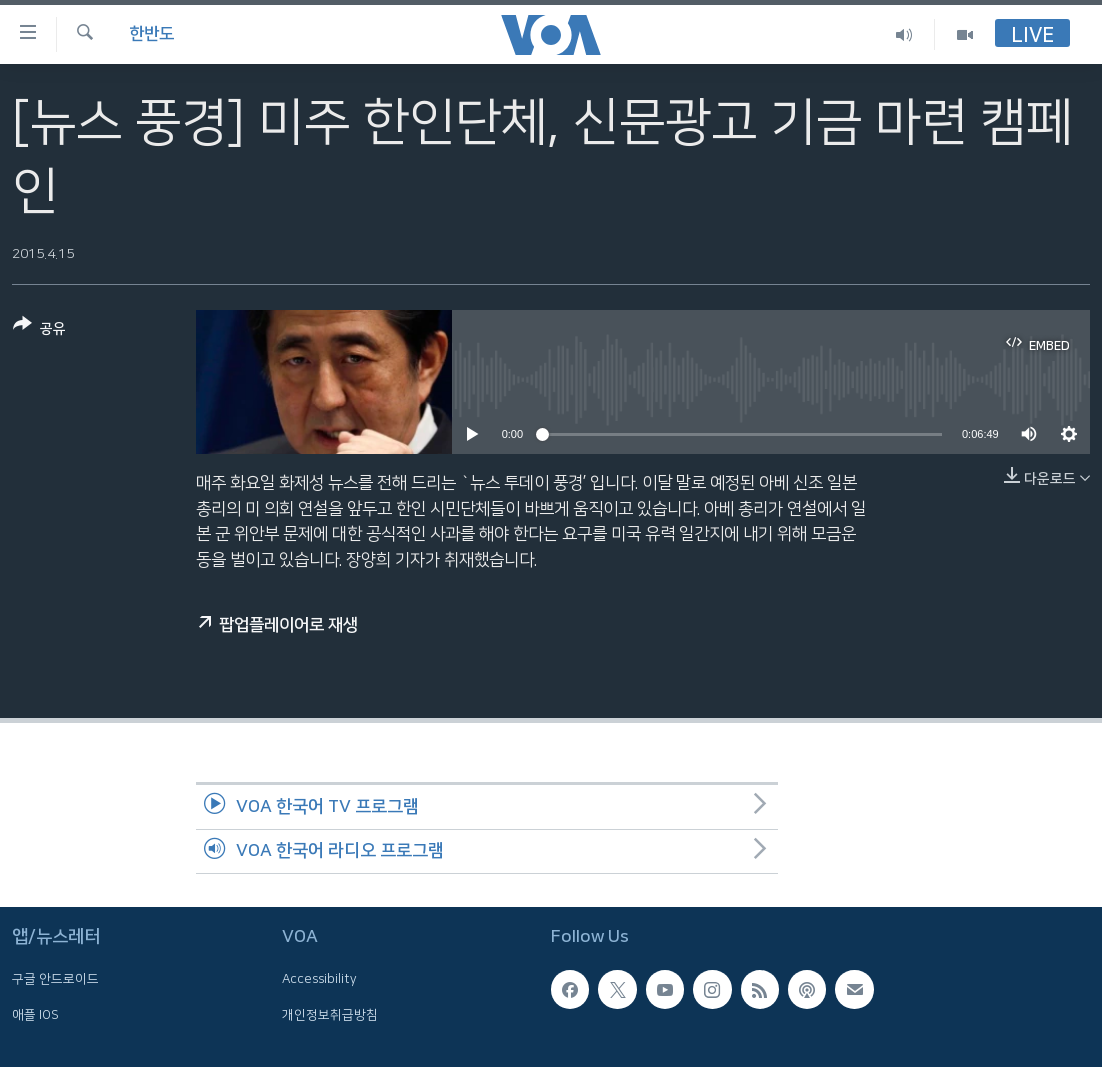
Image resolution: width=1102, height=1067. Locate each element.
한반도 (151, 34)
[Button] (39, 330)
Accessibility (319, 980)
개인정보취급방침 (330, 1015)
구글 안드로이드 (55, 980)
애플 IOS (35, 1015)
